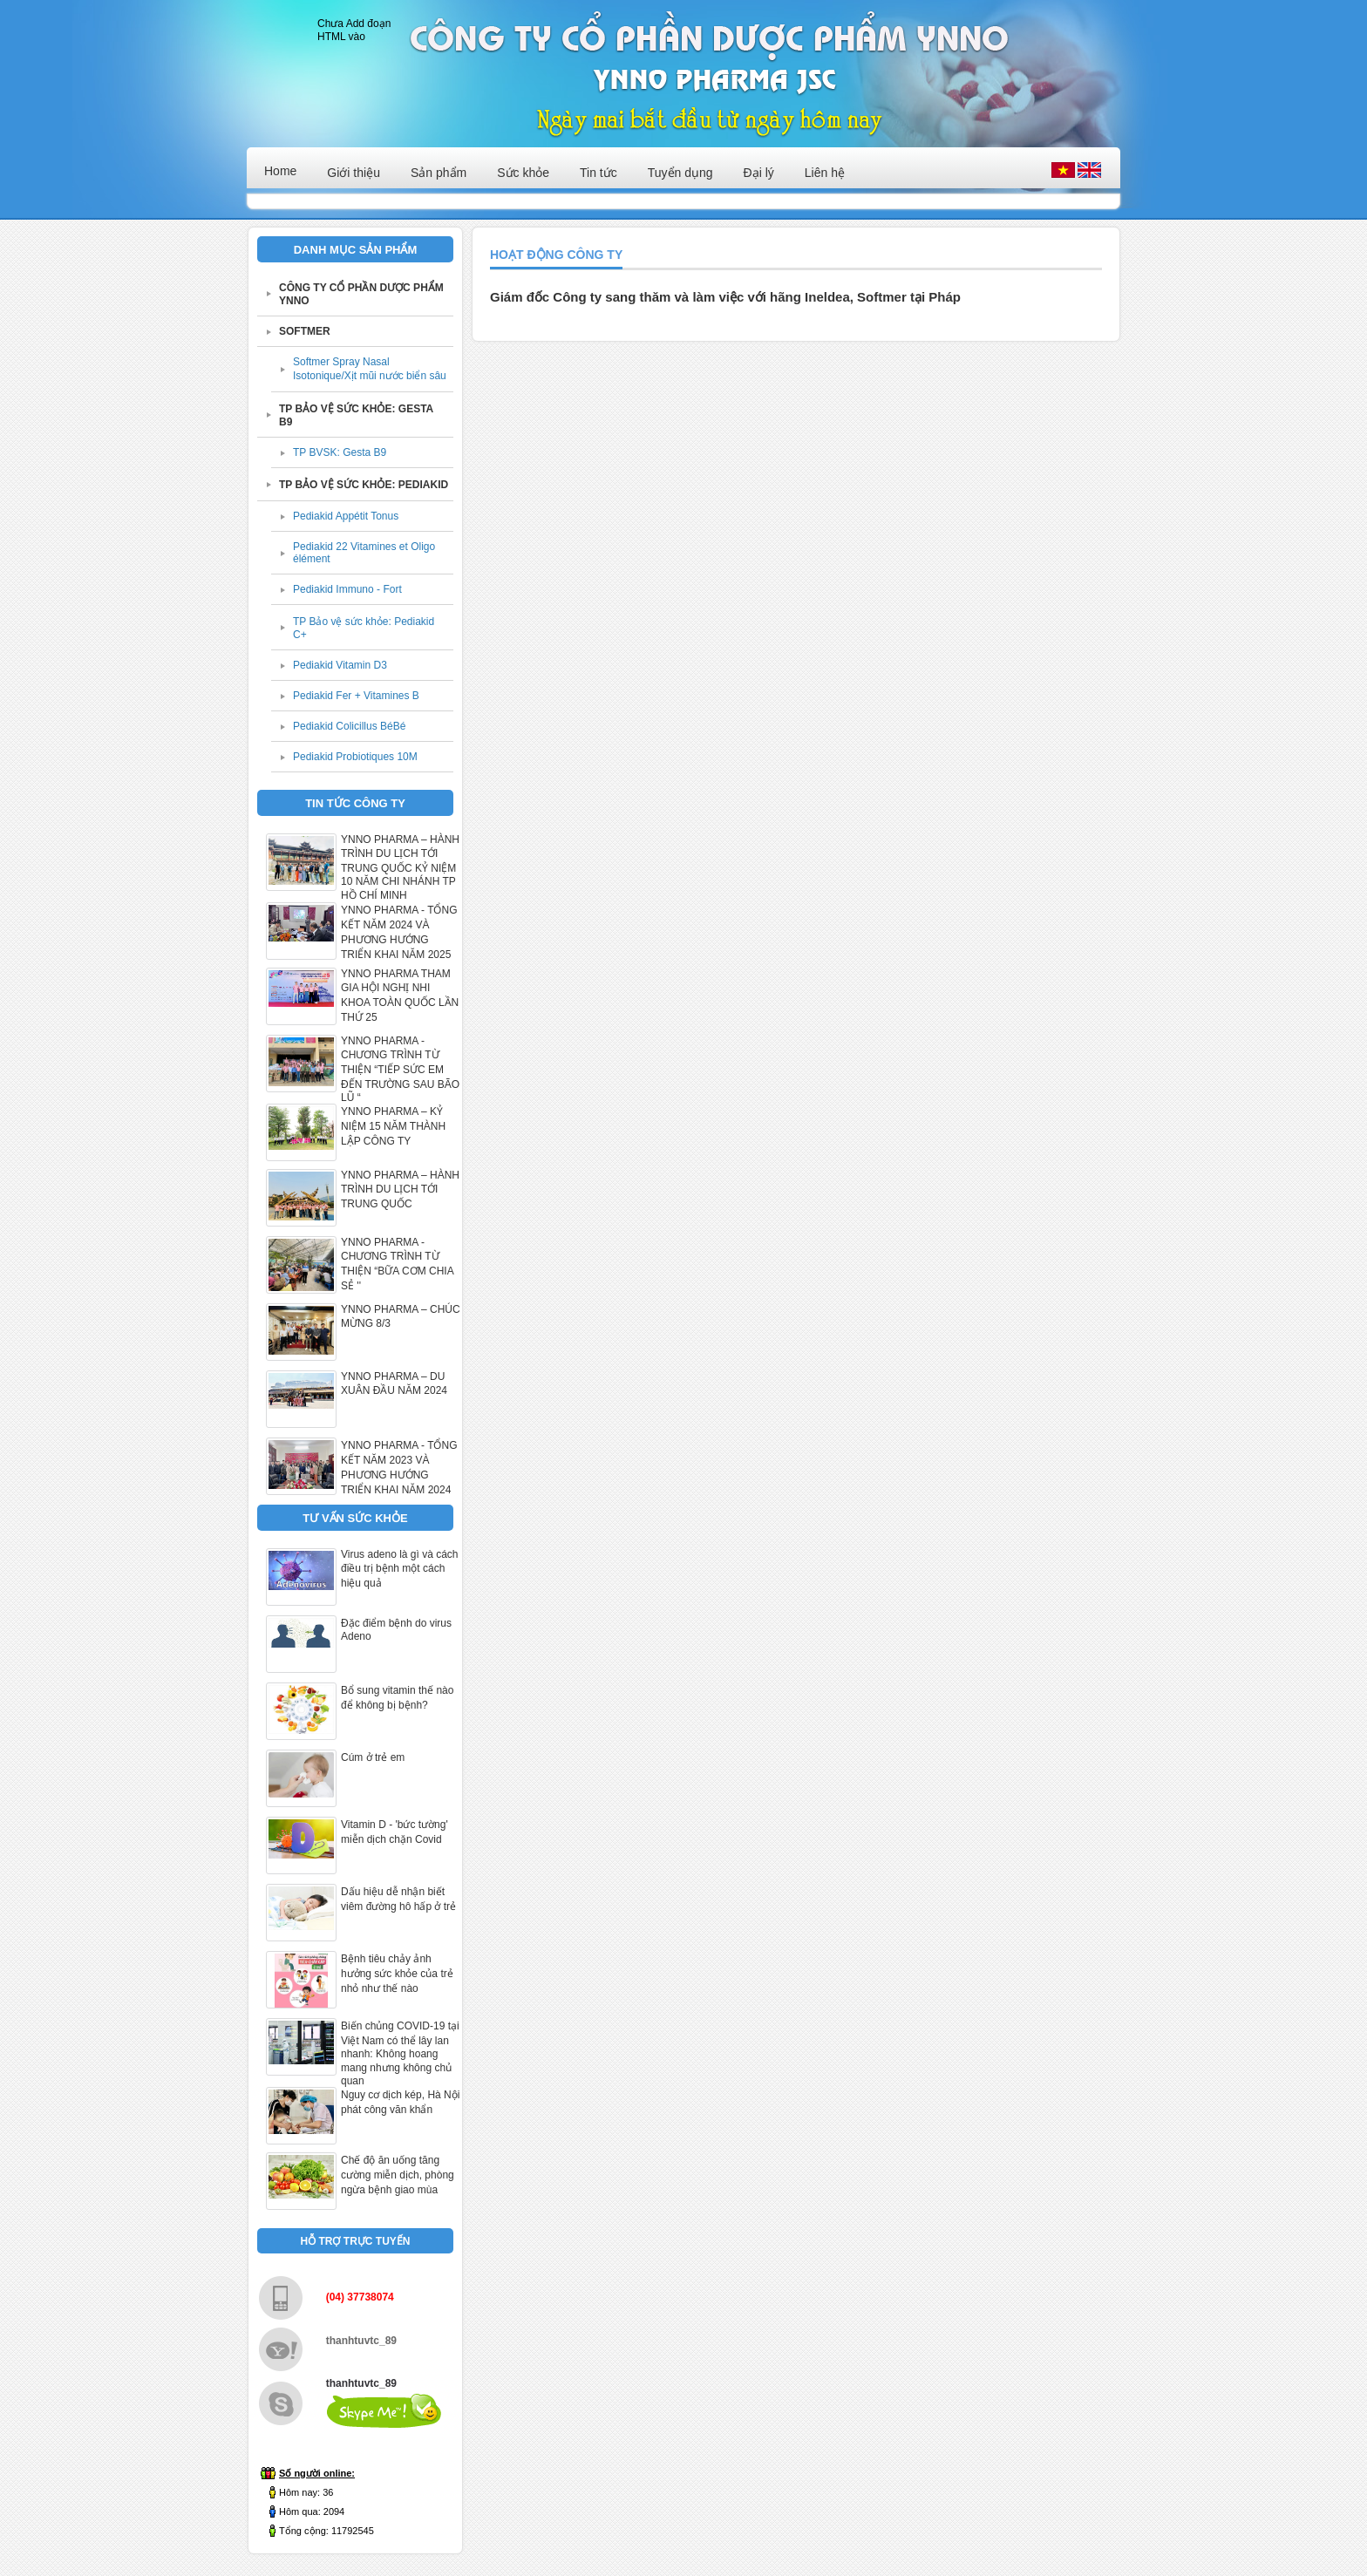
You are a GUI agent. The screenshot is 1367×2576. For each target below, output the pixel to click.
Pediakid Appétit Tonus (345, 516)
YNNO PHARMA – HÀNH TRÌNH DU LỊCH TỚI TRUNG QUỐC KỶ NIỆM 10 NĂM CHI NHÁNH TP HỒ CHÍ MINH (400, 867)
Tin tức (598, 173)
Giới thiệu (353, 173)
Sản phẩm (438, 173)
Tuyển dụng (680, 173)
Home (280, 171)
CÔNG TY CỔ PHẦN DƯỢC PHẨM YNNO (361, 294)
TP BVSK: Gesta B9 (339, 452)
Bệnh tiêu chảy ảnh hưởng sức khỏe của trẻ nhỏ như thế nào (397, 1974)
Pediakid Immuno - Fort (347, 589)
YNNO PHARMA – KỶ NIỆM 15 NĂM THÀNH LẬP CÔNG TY (393, 1126)
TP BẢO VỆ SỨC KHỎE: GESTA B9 (356, 415)
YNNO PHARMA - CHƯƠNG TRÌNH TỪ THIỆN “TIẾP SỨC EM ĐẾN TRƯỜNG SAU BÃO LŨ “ (400, 1069)
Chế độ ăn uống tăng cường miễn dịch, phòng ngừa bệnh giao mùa (397, 2175)
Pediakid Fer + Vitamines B (356, 696)
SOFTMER (304, 331)
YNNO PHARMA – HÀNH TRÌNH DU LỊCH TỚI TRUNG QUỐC (400, 1189)
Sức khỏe (523, 173)
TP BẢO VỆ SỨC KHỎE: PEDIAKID (363, 485)
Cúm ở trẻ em (373, 1757)
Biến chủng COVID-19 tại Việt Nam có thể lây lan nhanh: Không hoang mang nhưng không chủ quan (400, 2053)
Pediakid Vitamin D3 (340, 665)
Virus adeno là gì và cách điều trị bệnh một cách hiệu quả (400, 1568)
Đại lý (759, 173)
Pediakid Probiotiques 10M (355, 757)
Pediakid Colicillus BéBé (349, 726)
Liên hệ (825, 173)
